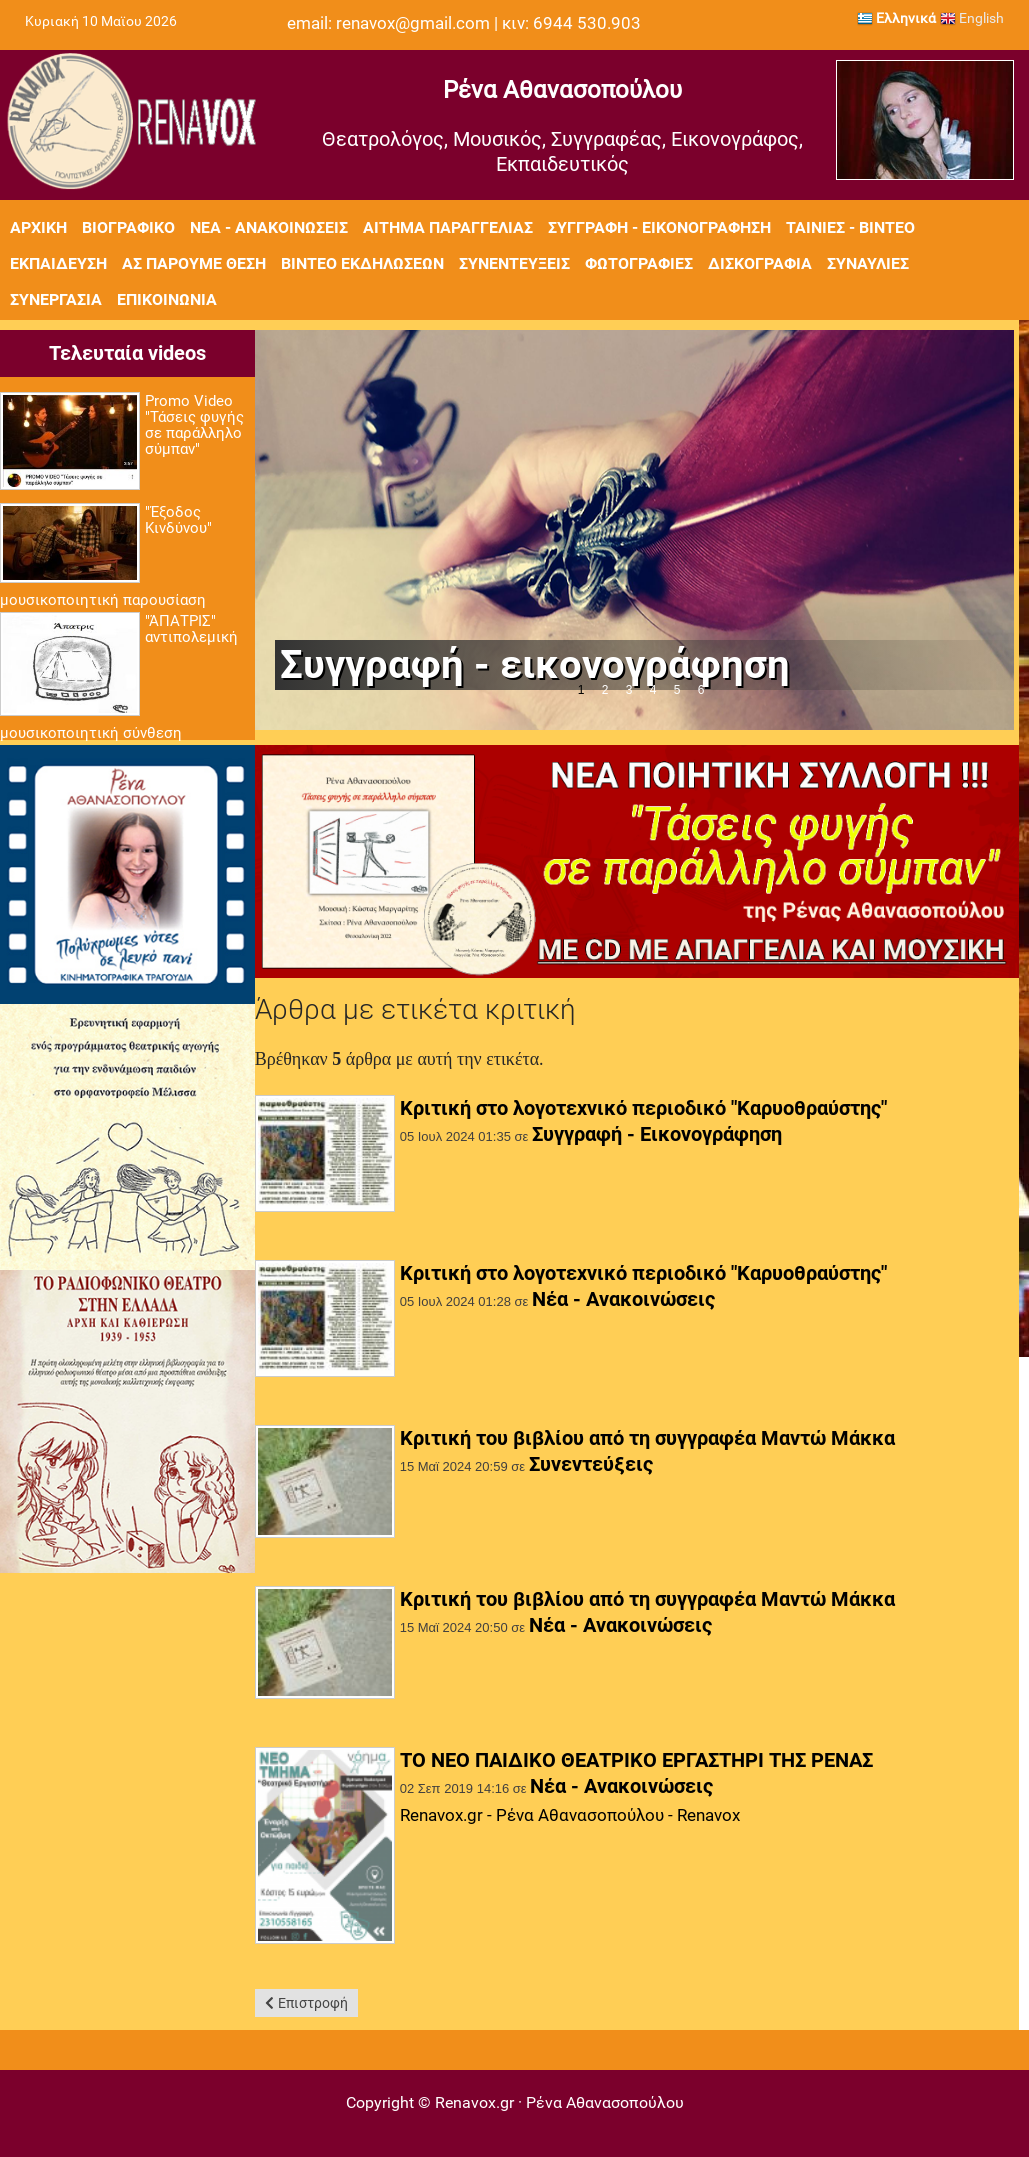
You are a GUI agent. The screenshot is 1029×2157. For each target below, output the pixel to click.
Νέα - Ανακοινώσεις (269, 227)
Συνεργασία (56, 299)
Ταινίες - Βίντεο (850, 227)
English (972, 18)
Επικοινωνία (167, 299)
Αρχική (38, 227)
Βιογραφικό (128, 227)
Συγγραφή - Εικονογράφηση (659, 227)
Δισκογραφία (760, 263)
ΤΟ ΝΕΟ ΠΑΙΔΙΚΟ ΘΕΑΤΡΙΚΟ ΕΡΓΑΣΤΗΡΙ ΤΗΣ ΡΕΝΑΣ (636, 1760)
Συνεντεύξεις (514, 263)
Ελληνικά (896, 18)
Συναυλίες (868, 263)
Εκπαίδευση (58, 263)
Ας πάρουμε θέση (194, 263)
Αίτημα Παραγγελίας (448, 227)
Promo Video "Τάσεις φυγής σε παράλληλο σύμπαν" (194, 425)
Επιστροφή (313, 2003)
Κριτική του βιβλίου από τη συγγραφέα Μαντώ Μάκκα (647, 1438)
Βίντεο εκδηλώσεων (362, 263)
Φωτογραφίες (639, 263)
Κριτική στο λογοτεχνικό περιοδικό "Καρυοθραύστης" (643, 1108)
